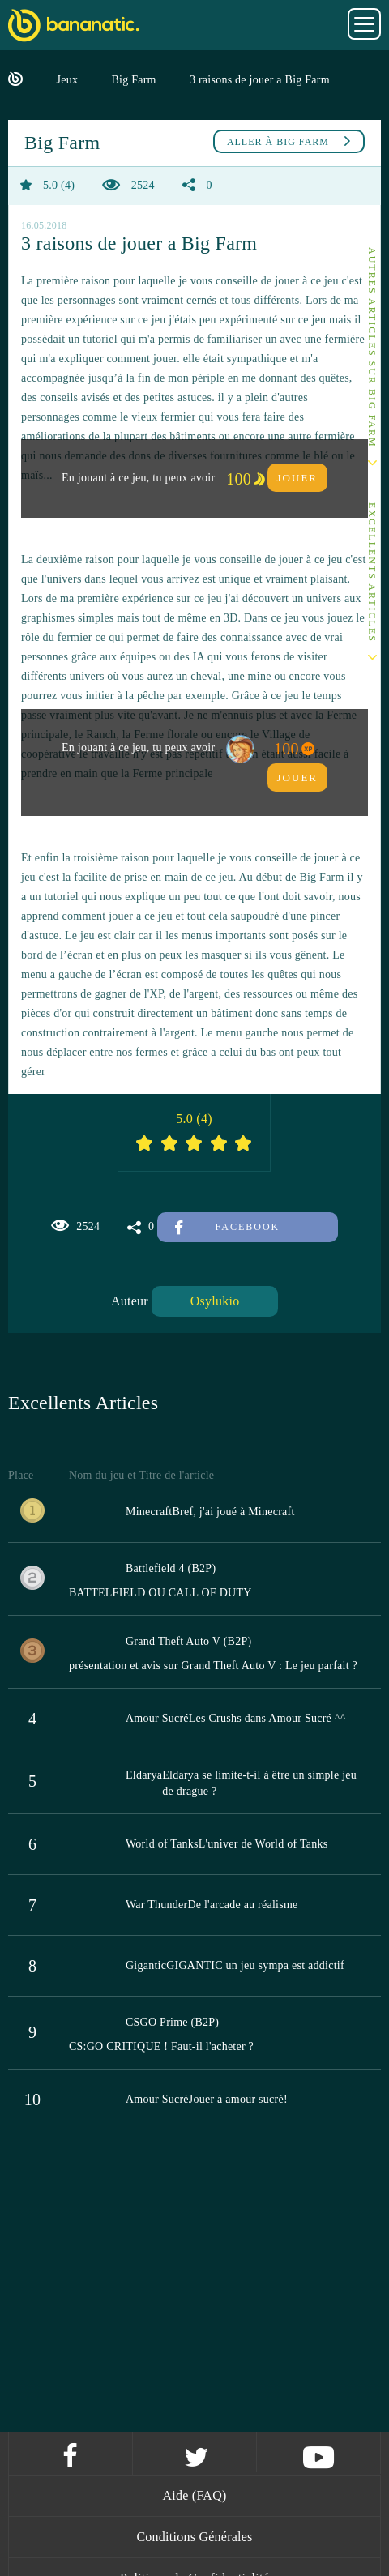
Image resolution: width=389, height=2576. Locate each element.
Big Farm (133, 80)
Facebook (227, 1227)
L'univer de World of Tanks (263, 1844)
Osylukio (215, 1301)
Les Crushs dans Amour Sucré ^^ (267, 1718)
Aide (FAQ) (194, 2495)
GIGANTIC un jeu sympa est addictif (255, 1965)
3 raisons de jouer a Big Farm (260, 80)
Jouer (297, 478)
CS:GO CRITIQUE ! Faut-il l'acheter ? (161, 2046)
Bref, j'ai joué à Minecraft (233, 1512)
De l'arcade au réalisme (242, 1905)
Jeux (68, 80)
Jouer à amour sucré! (238, 2099)
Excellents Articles (372, 572)
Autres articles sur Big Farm (372, 347)
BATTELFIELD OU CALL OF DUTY (160, 1593)
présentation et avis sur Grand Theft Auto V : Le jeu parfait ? (213, 1666)
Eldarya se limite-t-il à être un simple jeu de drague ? (259, 1783)
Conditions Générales (194, 2537)
